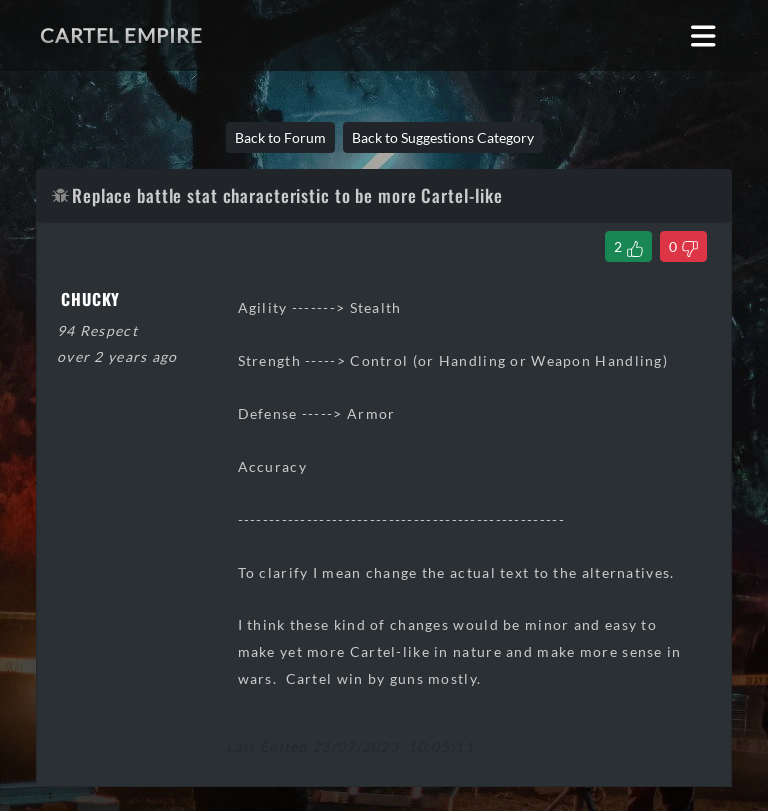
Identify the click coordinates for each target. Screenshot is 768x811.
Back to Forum (280, 137)
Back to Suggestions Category (443, 137)
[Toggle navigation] (703, 35)
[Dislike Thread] (683, 246)
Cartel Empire (121, 35)
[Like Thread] (628, 246)
